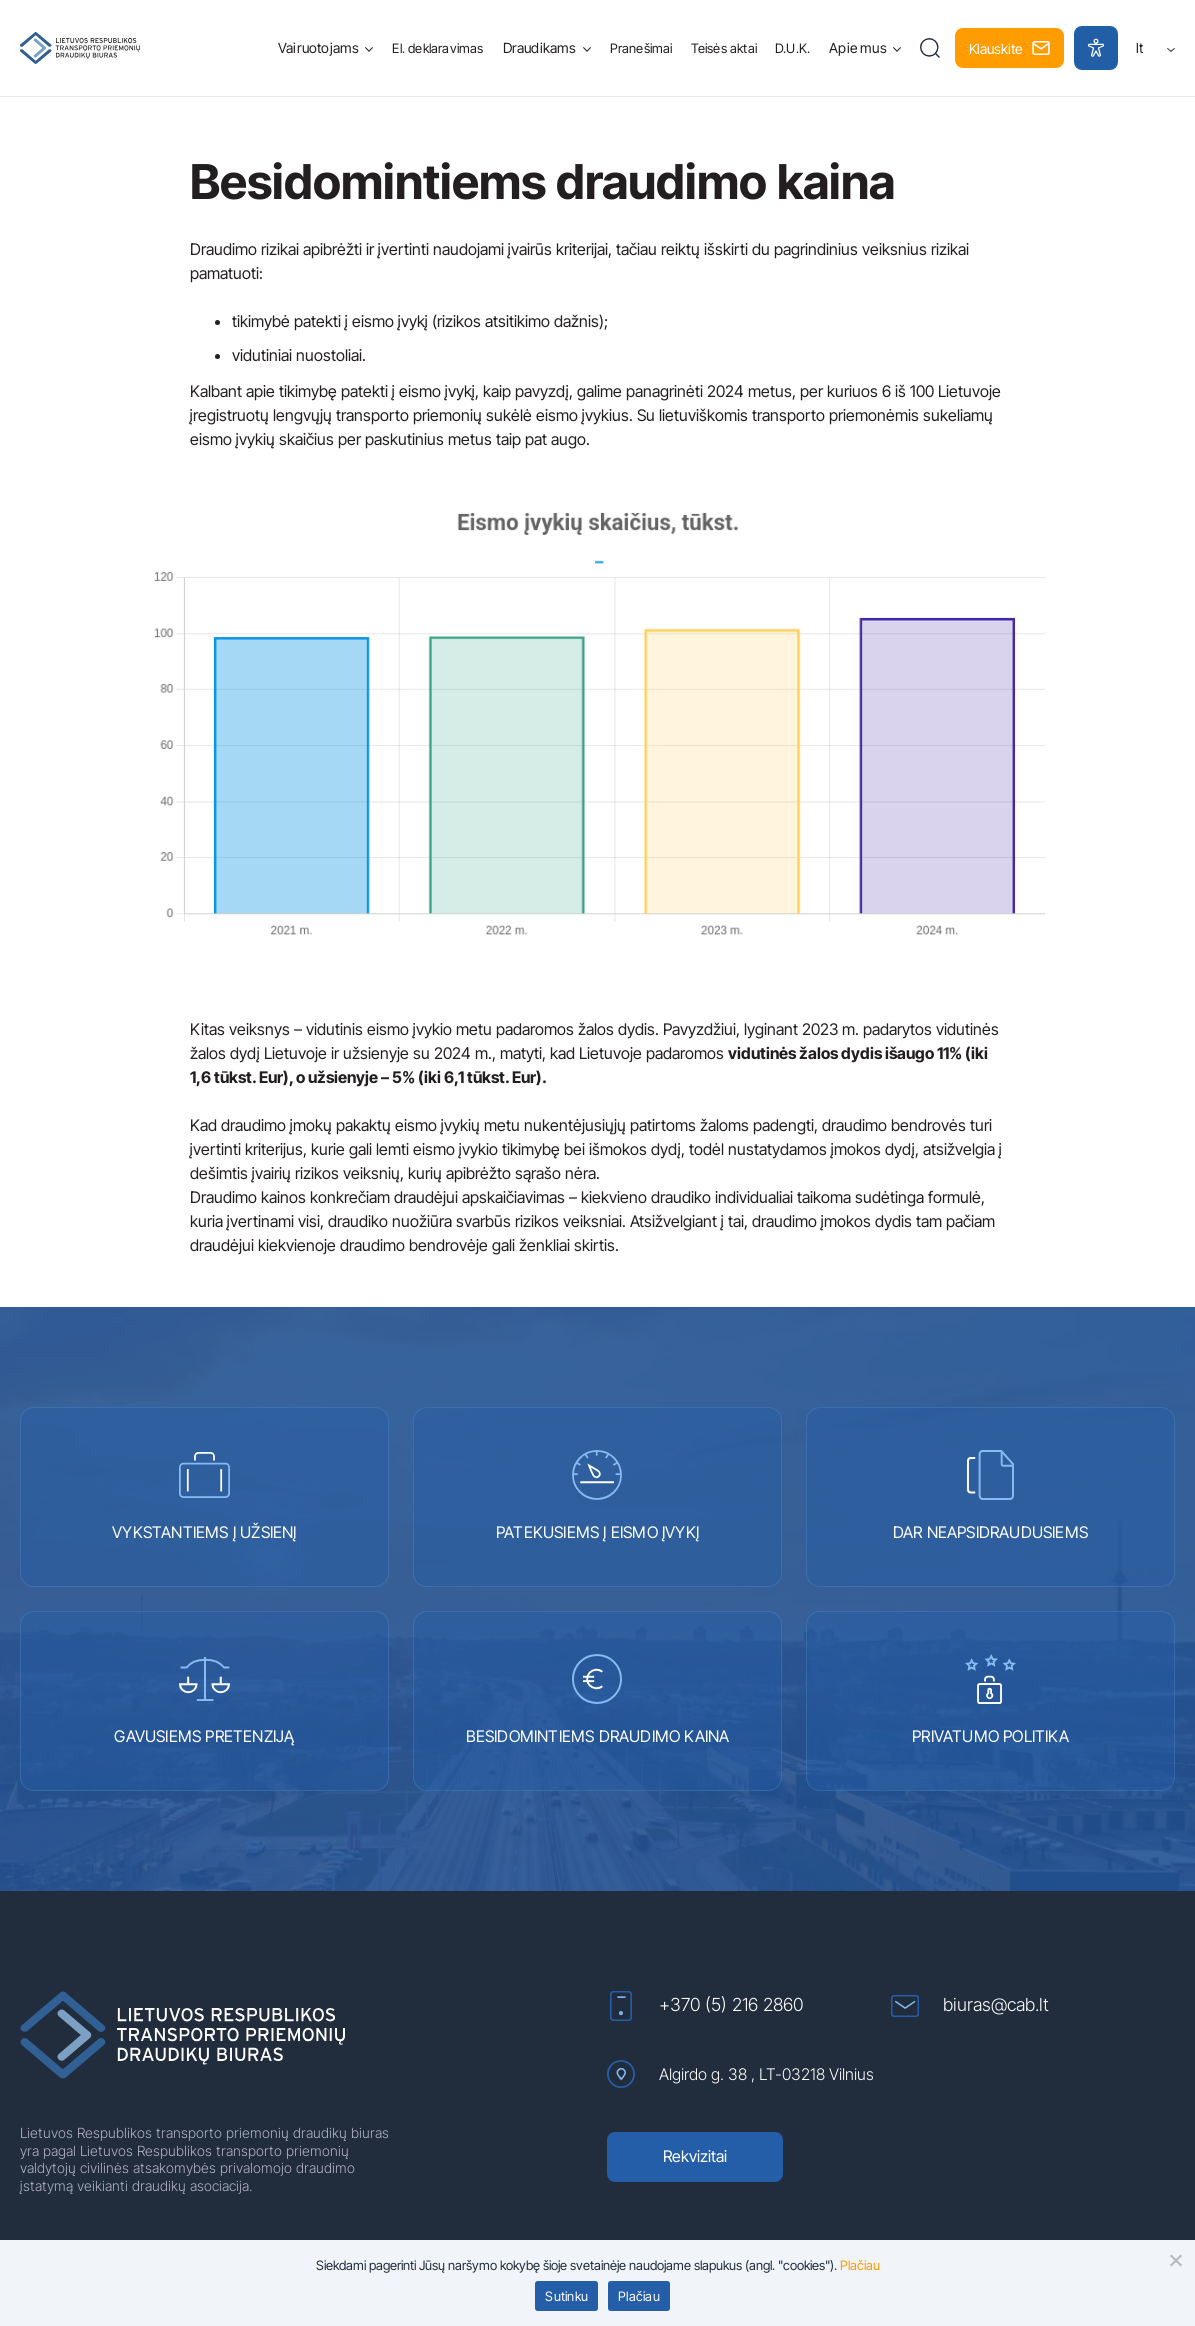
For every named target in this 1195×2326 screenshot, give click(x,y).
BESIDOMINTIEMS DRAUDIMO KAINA (598, 1700)
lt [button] (1155, 47)
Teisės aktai (724, 48)
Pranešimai (641, 48)
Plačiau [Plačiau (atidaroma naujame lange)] (860, 2265)
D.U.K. (792, 48)
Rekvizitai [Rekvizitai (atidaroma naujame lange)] (695, 2156)
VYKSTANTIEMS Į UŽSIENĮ (204, 1496)
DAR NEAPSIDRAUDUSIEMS (990, 1496)
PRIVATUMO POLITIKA (990, 1700)
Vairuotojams (318, 47)
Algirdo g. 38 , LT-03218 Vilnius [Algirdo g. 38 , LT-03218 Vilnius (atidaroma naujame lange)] (740, 2074)
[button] (930, 48)
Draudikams (540, 47)
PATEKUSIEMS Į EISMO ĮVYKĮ (597, 1496)
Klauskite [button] (1009, 48)
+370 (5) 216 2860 (705, 2006)
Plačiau (639, 2296)
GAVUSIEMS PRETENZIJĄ (204, 1700)
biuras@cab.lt (970, 2005)
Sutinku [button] (566, 2296)
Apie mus (858, 47)
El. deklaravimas (437, 48)
